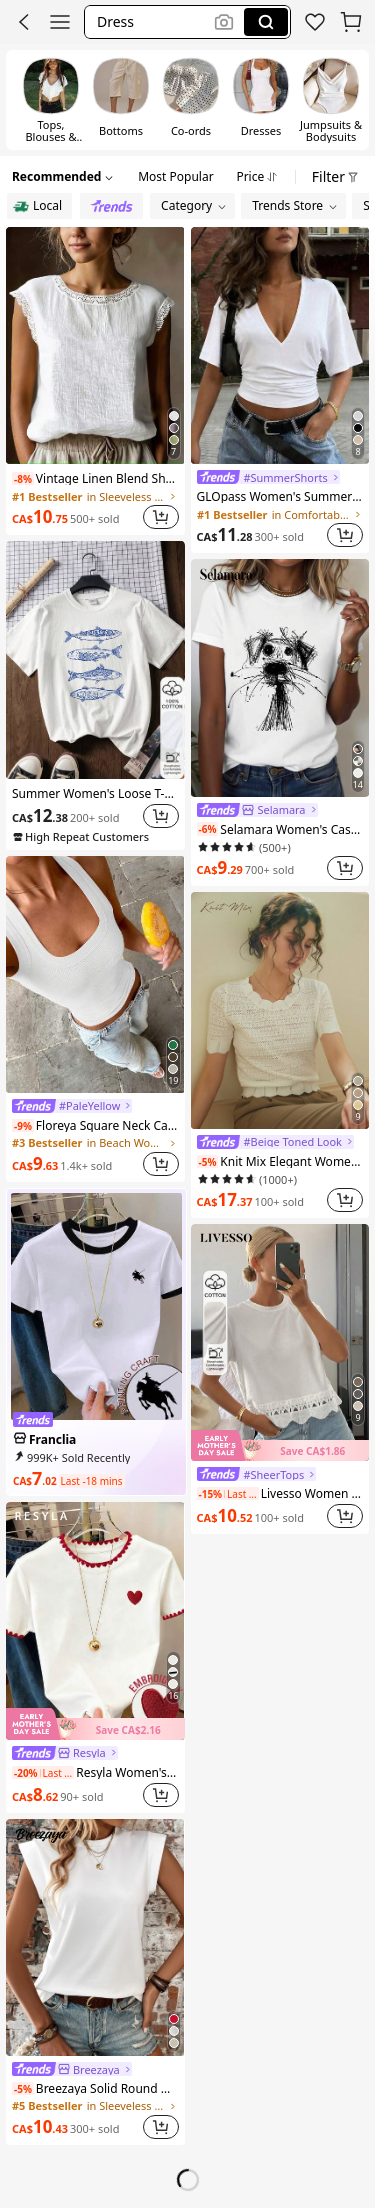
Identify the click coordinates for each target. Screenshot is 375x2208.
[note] (23, 479)
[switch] (51, 100)
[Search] (266, 22)
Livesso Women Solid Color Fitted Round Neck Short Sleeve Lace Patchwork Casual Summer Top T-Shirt (280, 1493)
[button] (24, 22)
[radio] (39, 206)
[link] (315, 22)
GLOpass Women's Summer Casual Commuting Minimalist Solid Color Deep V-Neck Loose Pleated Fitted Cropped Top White (280, 496)
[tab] (175, 174)
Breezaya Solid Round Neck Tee (95, 2088)
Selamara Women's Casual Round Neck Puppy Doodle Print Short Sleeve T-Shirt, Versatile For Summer (280, 829)
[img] (95, 1724)
